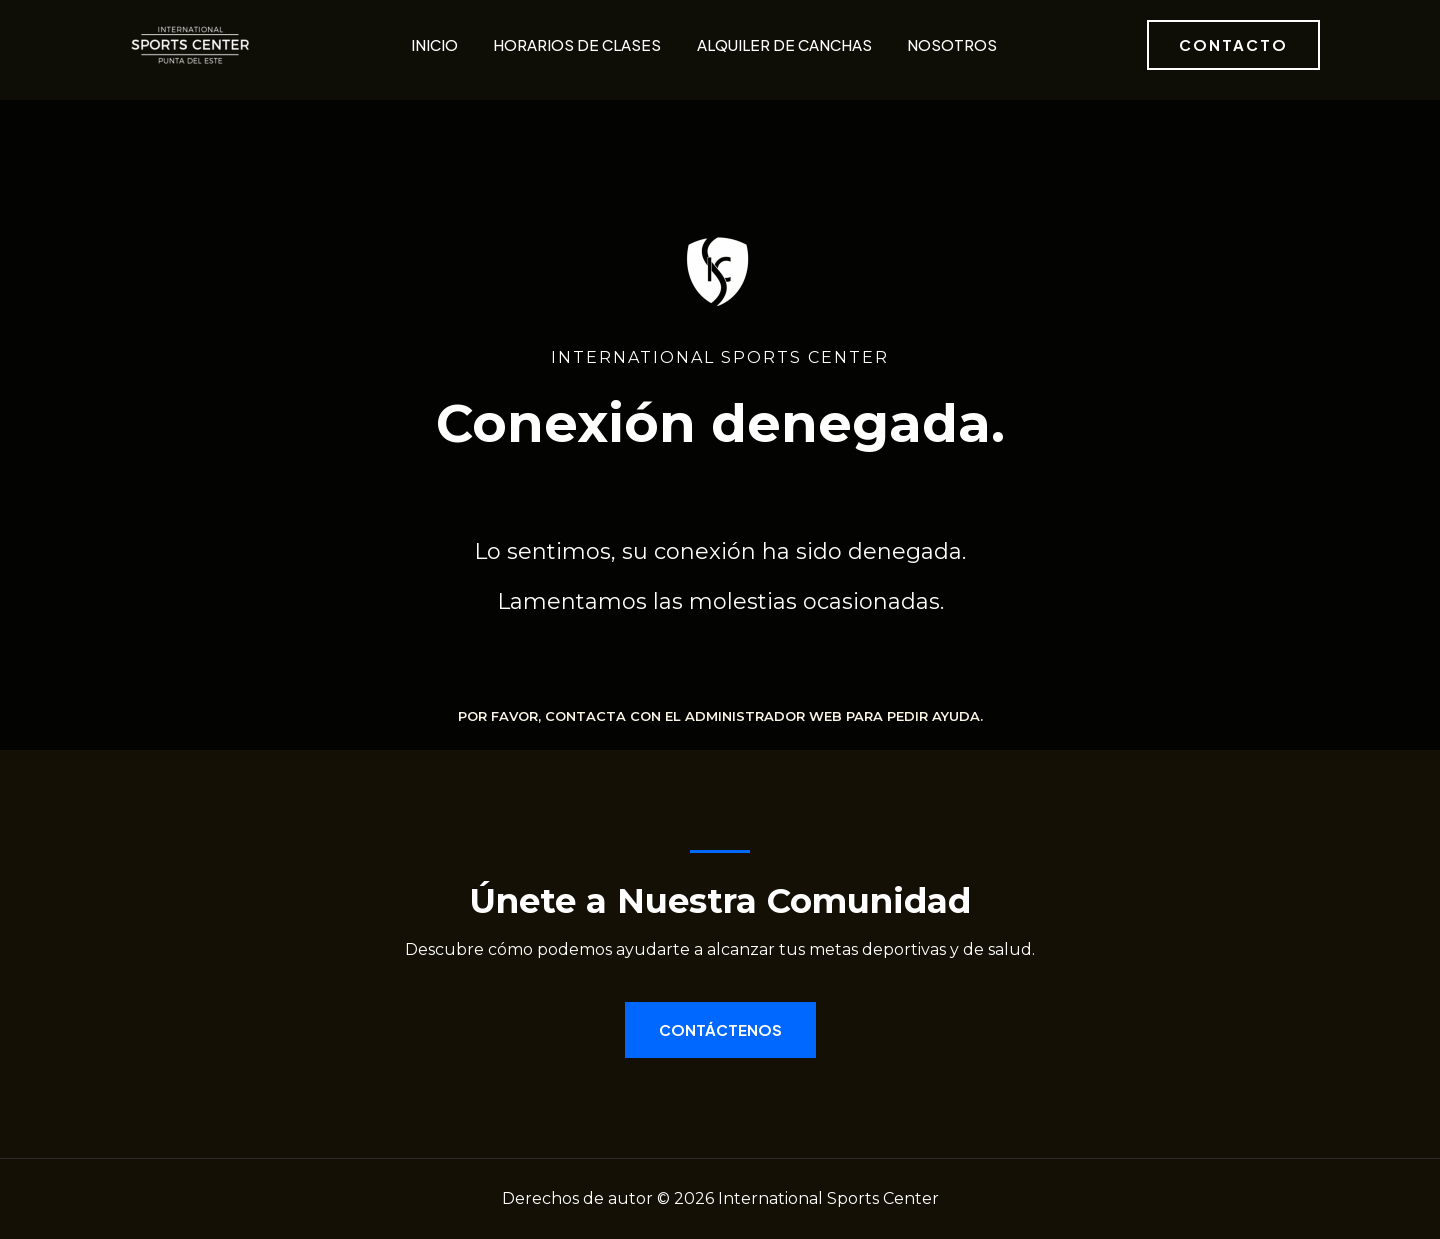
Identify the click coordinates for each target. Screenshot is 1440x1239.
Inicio (433, 44)
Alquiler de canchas (782, 44)
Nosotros (950, 44)
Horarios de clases (576, 44)
